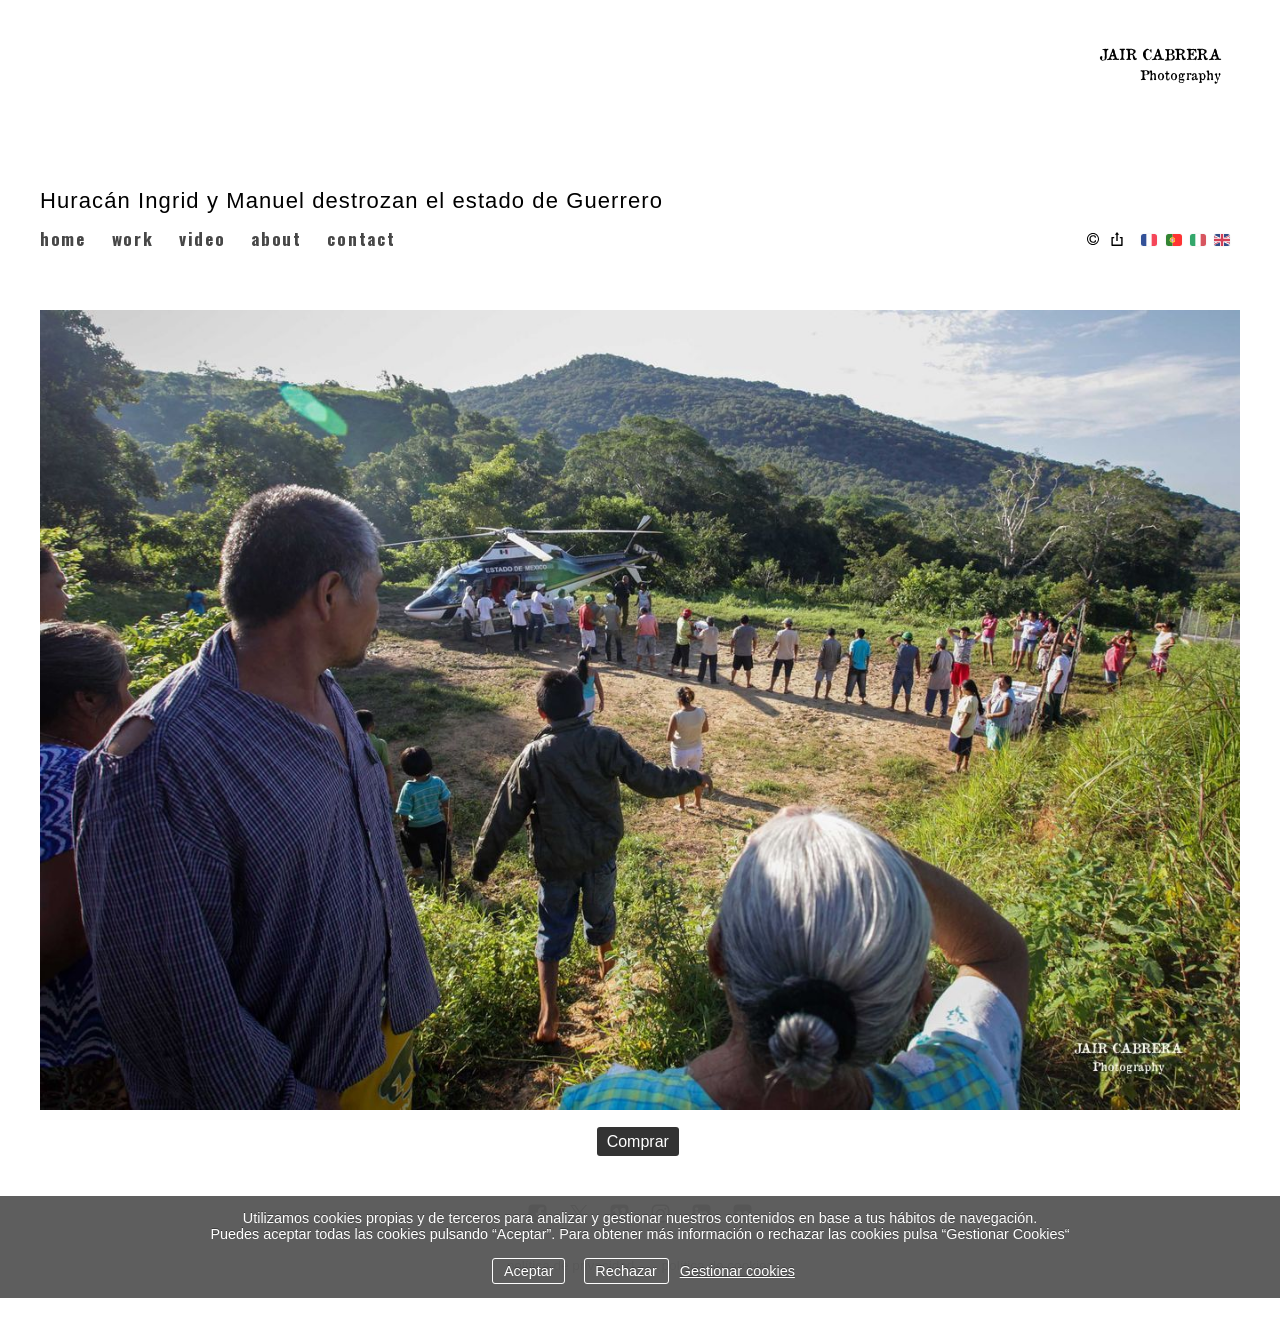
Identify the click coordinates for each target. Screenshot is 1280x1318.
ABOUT (276, 238)
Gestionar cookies (737, 1271)
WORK (133, 238)
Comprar (638, 1141)
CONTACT (361, 238)
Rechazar (626, 1271)
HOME (63, 238)
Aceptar (529, 1271)
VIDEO (202, 238)
